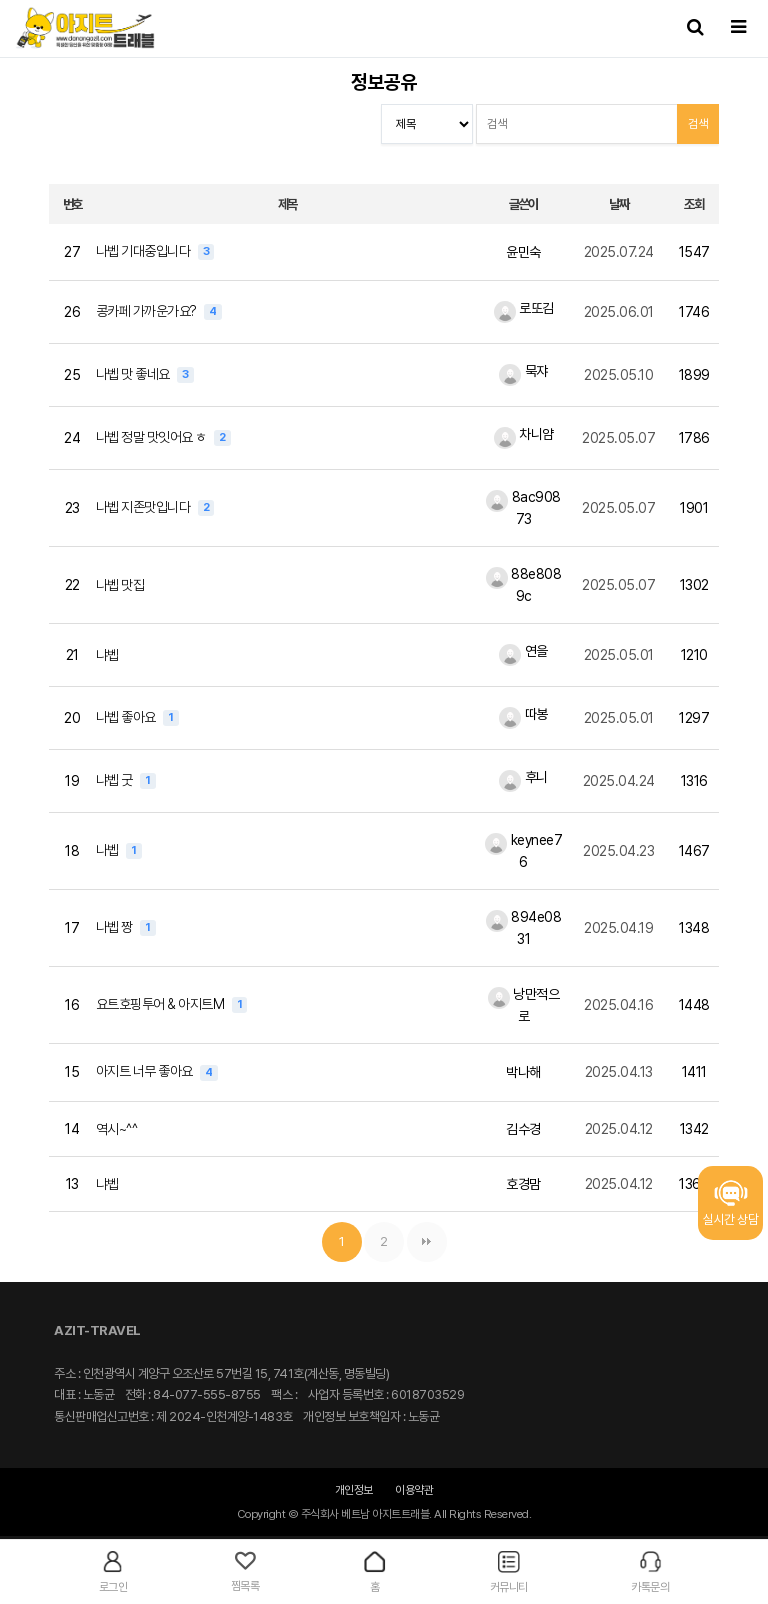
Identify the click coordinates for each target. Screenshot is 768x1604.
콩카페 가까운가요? (148, 311)
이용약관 (414, 1490)
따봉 (523, 714)
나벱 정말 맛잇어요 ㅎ (153, 437)
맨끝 (427, 1242)
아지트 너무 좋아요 (146, 1071)
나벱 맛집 (120, 585)
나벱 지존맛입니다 (144, 507)
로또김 (524, 308)
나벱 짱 (116, 927)
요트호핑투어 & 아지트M (161, 1004)
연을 (523, 651)
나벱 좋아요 (127, 717)
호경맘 (523, 1184)
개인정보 (354, 1490)
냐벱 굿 (116, 780)
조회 (693, 204)
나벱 (109, 850)
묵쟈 (523, 371)
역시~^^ (117, 1129)
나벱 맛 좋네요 (134, 374)
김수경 (523, 1129)
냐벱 (107, 655)
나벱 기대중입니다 (144, 251)
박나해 (523, 1072)
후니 (523, 777)
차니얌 (524, 434)
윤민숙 (523, 252)
